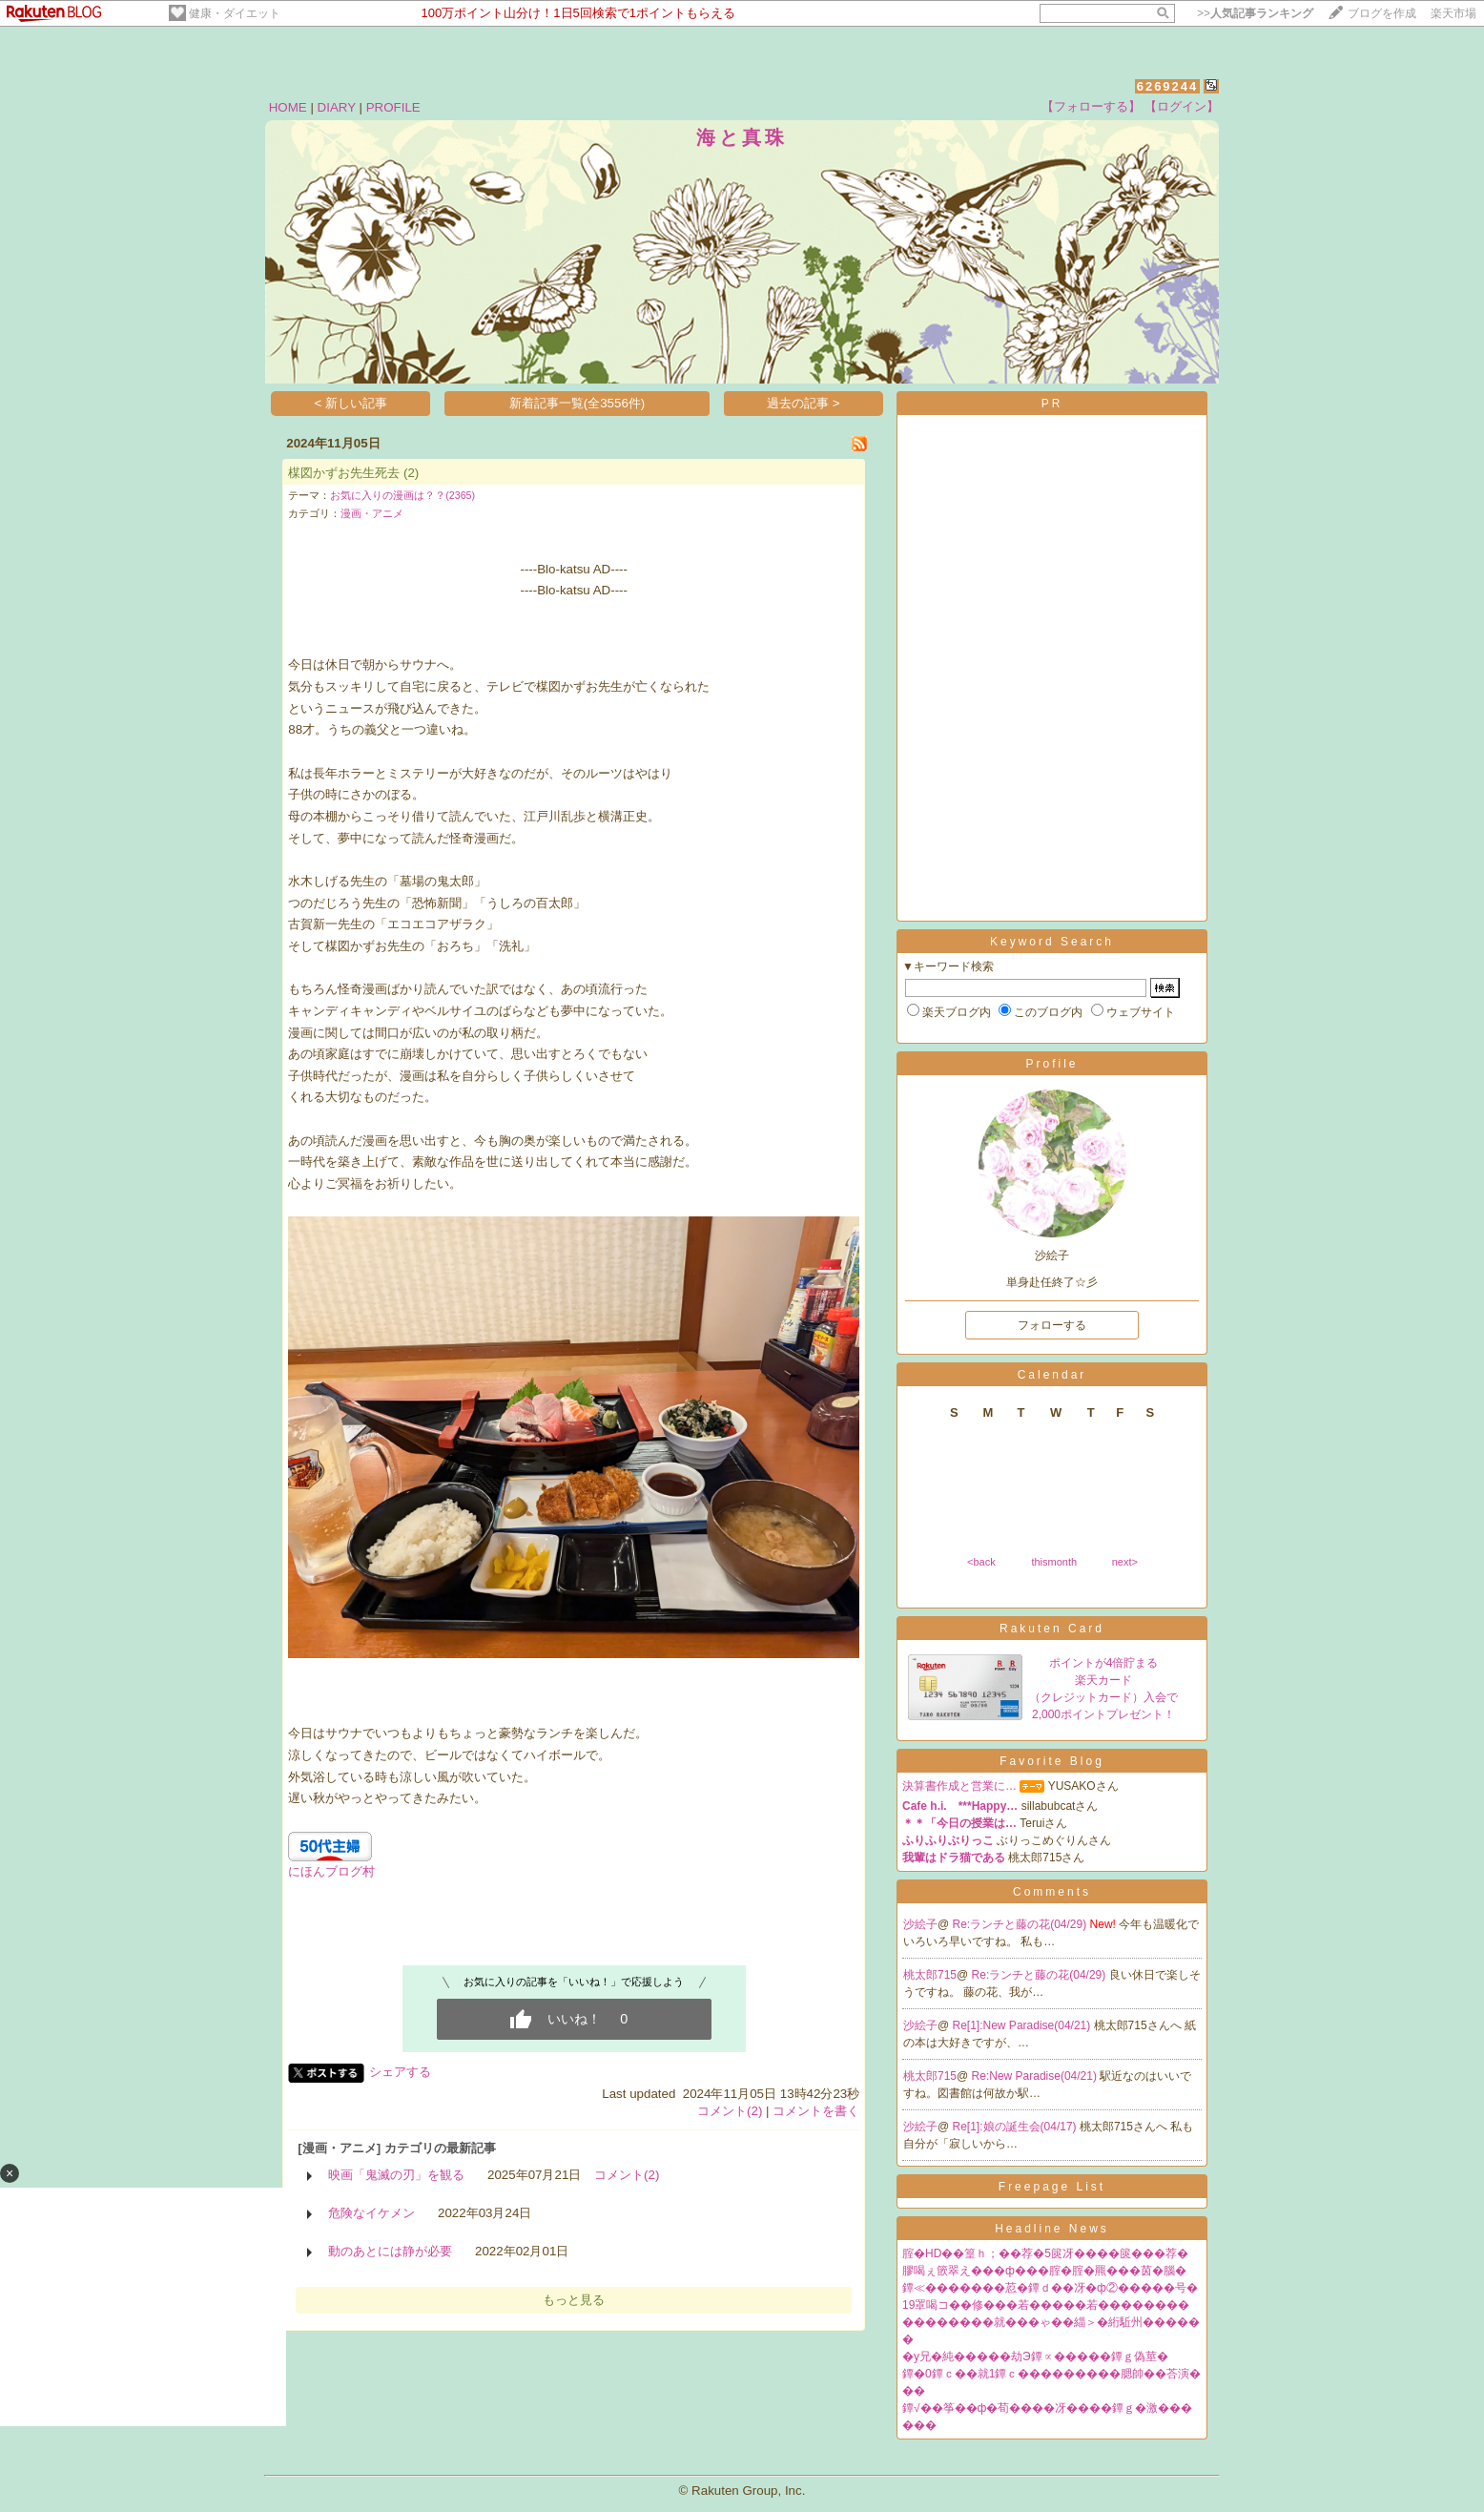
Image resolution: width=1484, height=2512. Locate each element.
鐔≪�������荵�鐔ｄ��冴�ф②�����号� (1050, 2287)
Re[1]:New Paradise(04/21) (1023, 2025)
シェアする (400, 2072)
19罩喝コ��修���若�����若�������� (1045, 2305)
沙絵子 (920, 1924)
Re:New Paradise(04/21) (1036, 2076)
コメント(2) (729, 2111)
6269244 (1168, 86)
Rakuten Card (1052, 1628)
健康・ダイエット (234, 13)
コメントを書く (816, 2111)
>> (1255, 13)
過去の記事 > (803, 403)
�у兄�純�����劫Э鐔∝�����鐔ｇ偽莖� (1035, 2356)
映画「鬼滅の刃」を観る (396, 2175)
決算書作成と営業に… (959, 1786)
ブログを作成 (1382, 13)
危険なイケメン (371, 2213)
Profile (1051, 1063)
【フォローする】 (1091, 106)
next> (1125, 1561)
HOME (288, 107)
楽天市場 (1453, 13)
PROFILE (393, 107)
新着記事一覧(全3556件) (577, 403)
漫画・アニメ (371, 513)
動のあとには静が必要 (390, 2251)
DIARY (337, 107)
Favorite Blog (1052, 1761)
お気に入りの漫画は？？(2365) (402, 495)
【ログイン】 (1181, 106)
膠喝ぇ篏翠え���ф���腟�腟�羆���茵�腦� (1044, 2270)
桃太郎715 (930, 1975)
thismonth (1054, 1561)
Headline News (1052, 2228)
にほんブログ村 (331, 1871)
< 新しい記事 (351, 403)
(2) (411, 473)
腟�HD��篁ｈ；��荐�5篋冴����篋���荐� (1045, 2253)
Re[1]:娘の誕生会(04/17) (1016, 2126)
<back (981, 1561)
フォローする (1052, 1325)
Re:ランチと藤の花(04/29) (1021, 1924)
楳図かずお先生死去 (344, 473)
